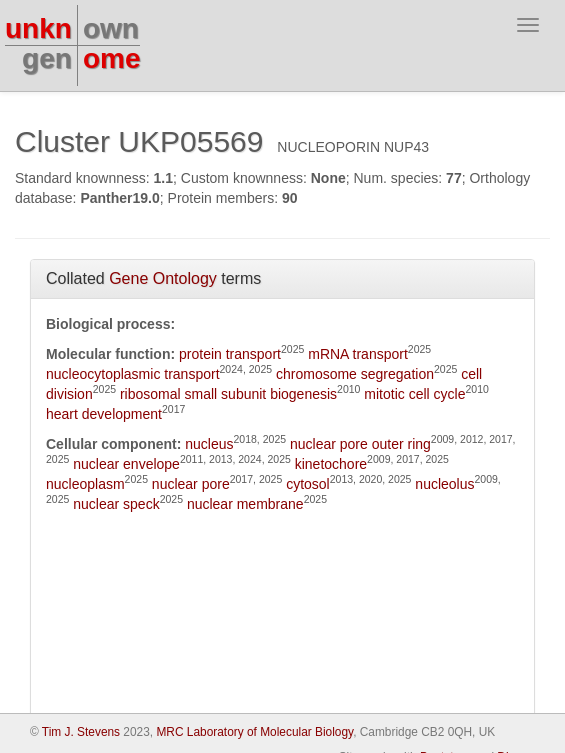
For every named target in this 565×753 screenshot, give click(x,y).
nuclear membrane (245, 504)
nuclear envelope (126, 464)
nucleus (209, 444)
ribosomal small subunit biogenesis (228, 394)
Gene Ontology (163, 278)
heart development (104, 414)
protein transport (230, 354)
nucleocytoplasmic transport (133, 374)
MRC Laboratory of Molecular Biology (254, 732)
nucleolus (444, 484)
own (111, 28)
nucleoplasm (85, 484)
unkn (38, 28)
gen (47, 58)
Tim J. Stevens (81, 732)
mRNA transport (358, 354)
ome (112, 58)
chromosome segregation (355, 374)
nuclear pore (191, 484)
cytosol (308, 484)
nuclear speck (116, 504)
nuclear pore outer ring (360, 444)
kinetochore (331, 464)
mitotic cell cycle (414, 394)
